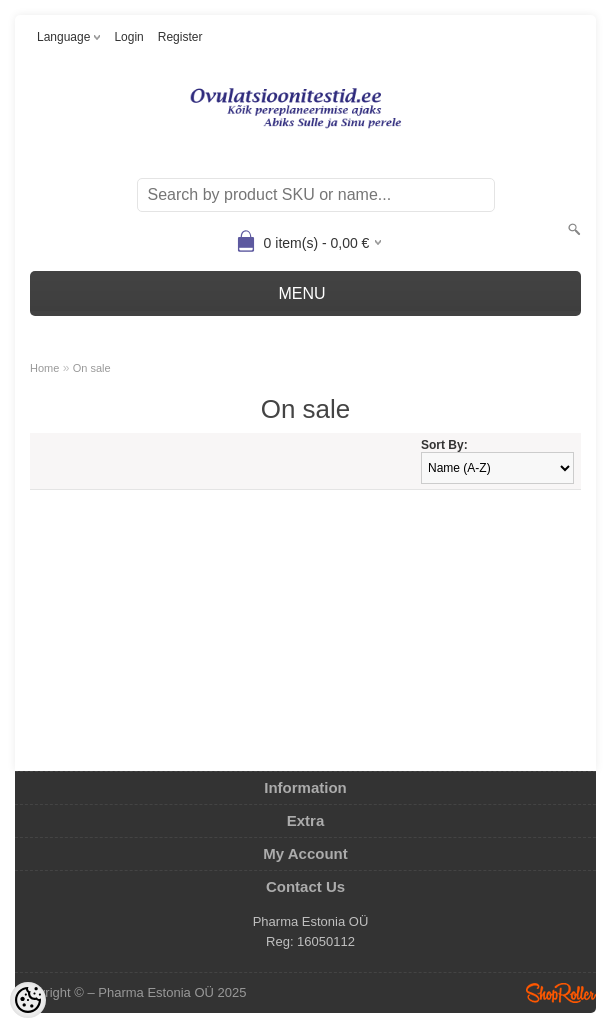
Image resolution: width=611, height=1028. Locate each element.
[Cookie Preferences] (28, 1000)
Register (180, 37)
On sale (92, 368)
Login (128, 37)
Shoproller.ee (561, 993)
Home (44, 368)
